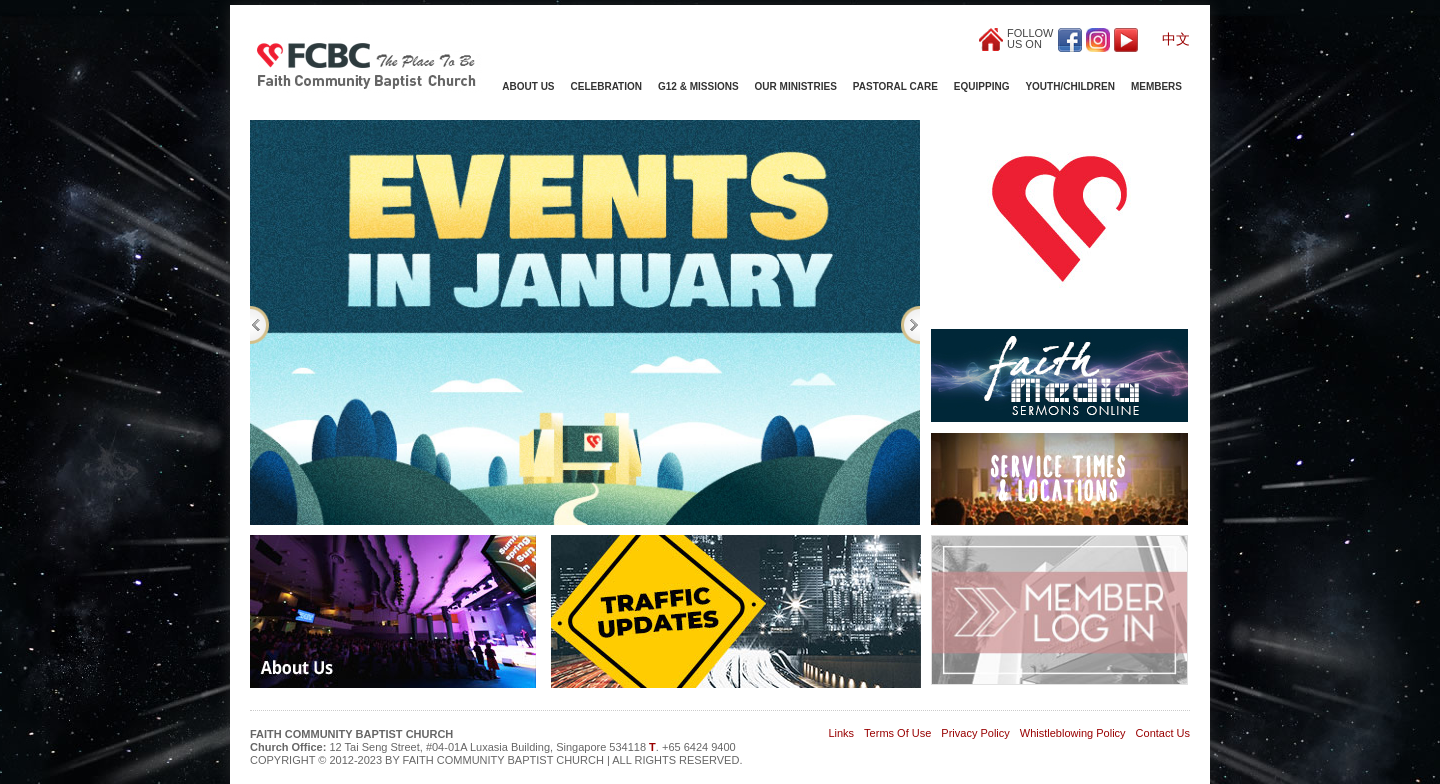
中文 (1176, 39)
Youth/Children (1069, 86)
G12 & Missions (698, 86)
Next (910, 325)
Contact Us (1163, 733)
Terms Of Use (897, 733)
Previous (259, 325)
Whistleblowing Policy (1073, 733)
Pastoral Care (895, 86)
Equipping (982, 86)
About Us (528, 86)
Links (841, 733)
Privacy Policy (975, 733)
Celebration (606, 86)
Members (1156, 86)
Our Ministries (796, 86)
